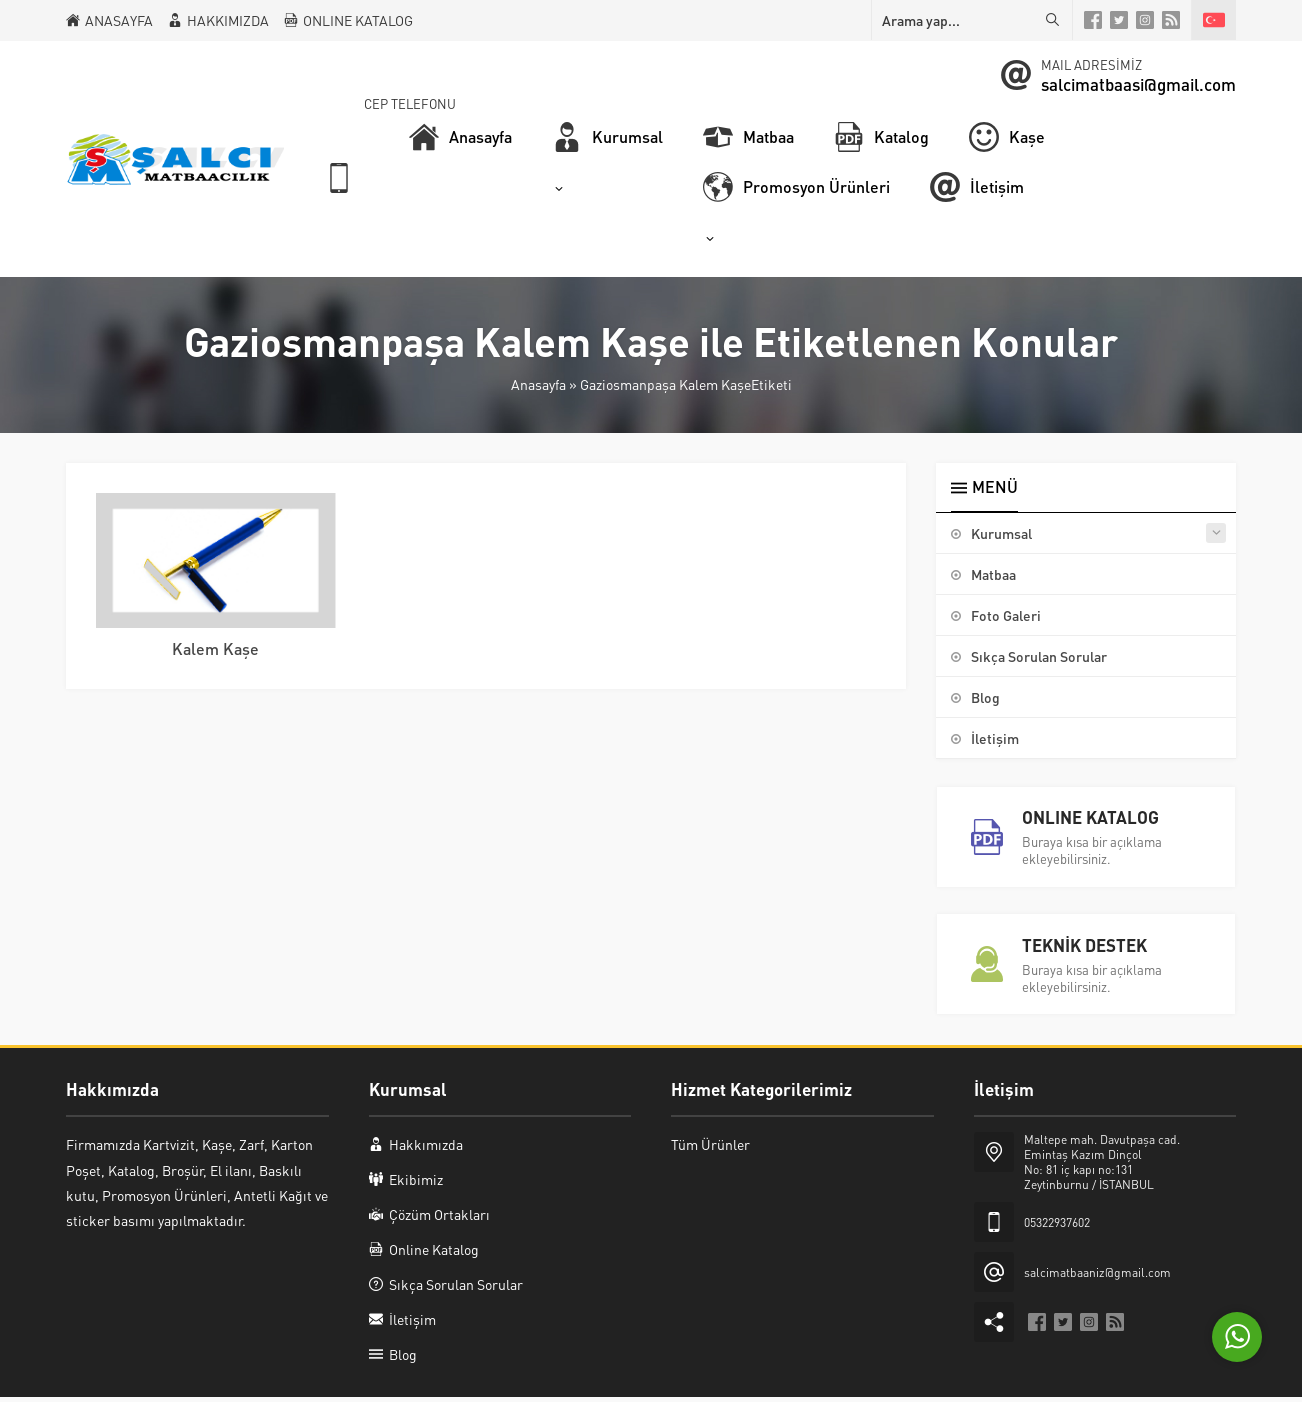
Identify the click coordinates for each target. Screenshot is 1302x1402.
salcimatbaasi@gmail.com (1138, 84)
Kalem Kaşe (215, 648)
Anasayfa (538, 384)
